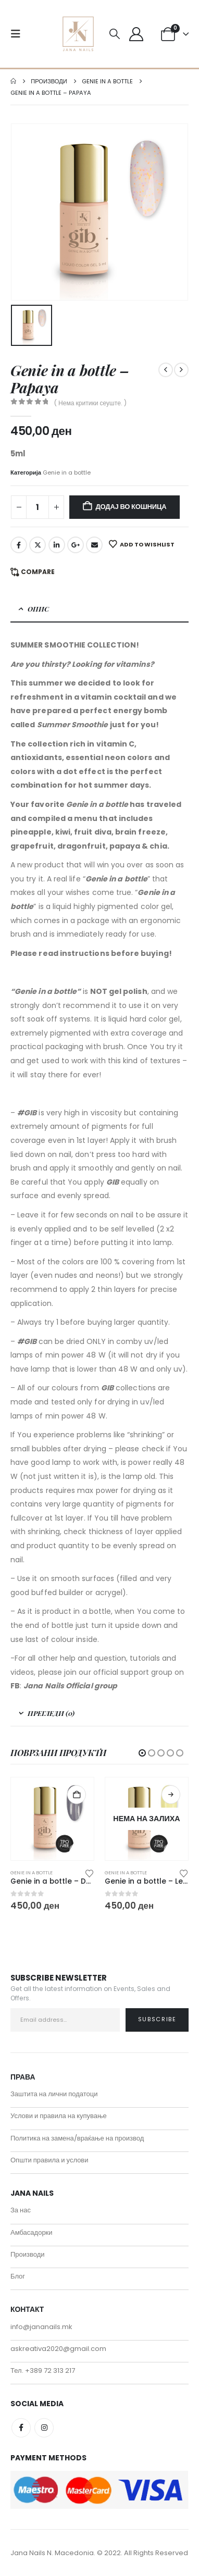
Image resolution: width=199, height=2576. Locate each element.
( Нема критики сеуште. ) (90, 403)
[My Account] (136, 34)
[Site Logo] (78, 33)
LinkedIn (56, 545)
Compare (38, 571)
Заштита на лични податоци (54, 2094)
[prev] (165, 370)
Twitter (37, 545)
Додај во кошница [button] (76, 1794)
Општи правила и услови (49, 2160)
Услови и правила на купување (58, 2116)
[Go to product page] (52, 1818)
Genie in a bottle (67, 472)
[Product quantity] (37, 507)
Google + (75, 545)
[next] (181, 370)
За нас (20, 2210)
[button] (18, 34)
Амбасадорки (31, 2232)
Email (94, 545)
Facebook (18, 545)
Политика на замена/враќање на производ (77, 2138)
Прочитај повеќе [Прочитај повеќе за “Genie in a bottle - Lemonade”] (170, 1794)
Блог (17, 2276)
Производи (27, 2254)
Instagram (44, 2427)
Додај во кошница (131, 507)
